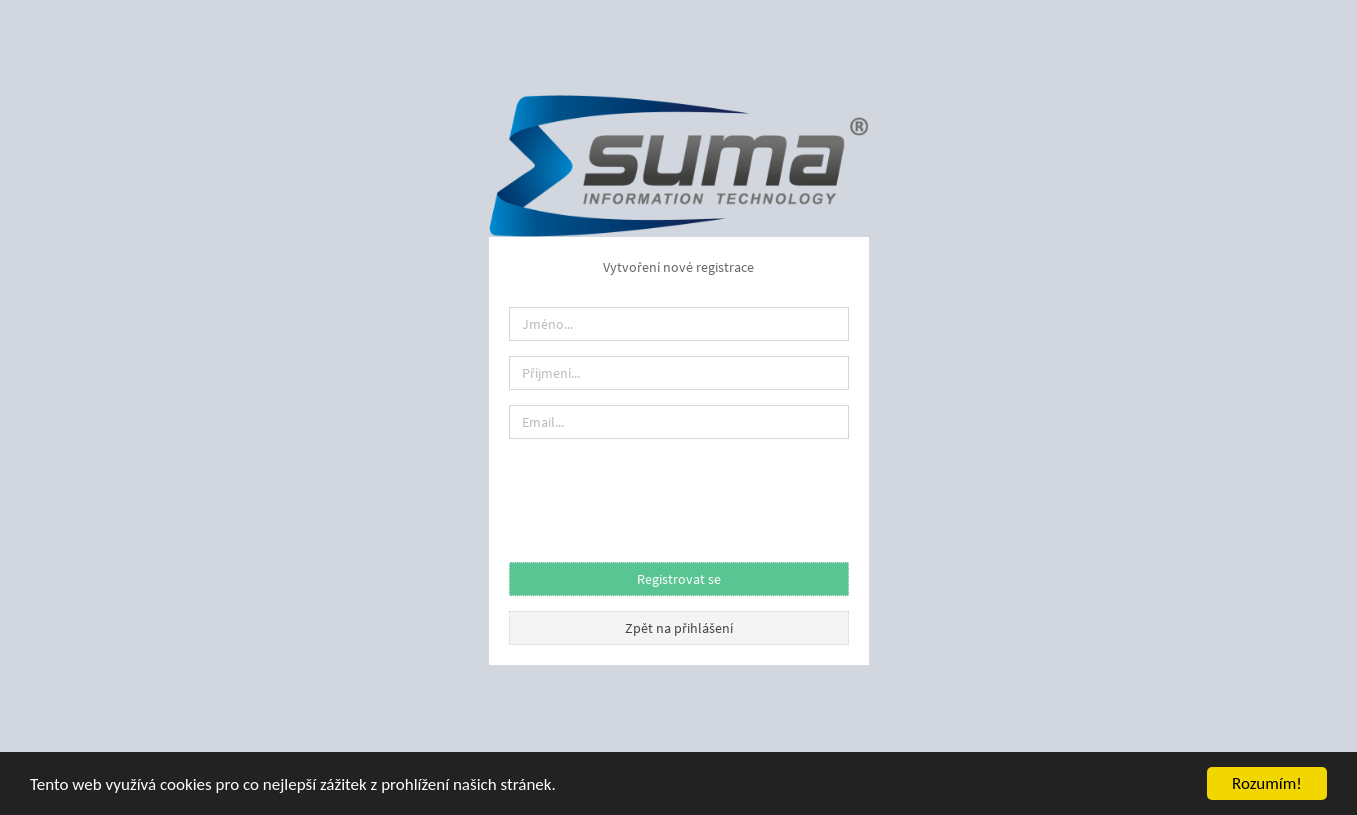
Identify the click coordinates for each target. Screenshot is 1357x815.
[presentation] (661, 493)
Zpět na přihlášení (679, 628)
